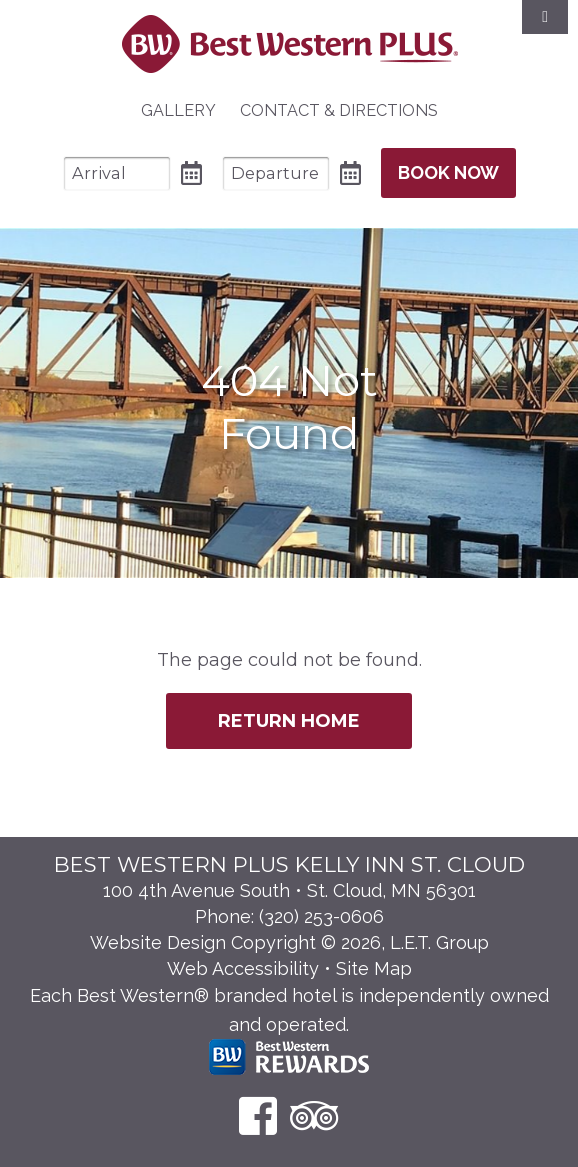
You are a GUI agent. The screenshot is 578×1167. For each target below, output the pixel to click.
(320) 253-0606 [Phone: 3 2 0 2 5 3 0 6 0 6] (321, 916)
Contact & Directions (339, 110)
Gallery (178, 110)
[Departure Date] (276, 173)
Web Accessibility (243, 968)
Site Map (374, 968)
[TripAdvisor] (314, 1115)
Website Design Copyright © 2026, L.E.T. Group (289, 942)
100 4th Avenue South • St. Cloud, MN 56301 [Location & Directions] (289, 890)
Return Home (289, 721)
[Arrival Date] (117, 173)
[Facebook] (258, 1115)
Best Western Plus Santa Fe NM (289, 44)
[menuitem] (178, 111)
